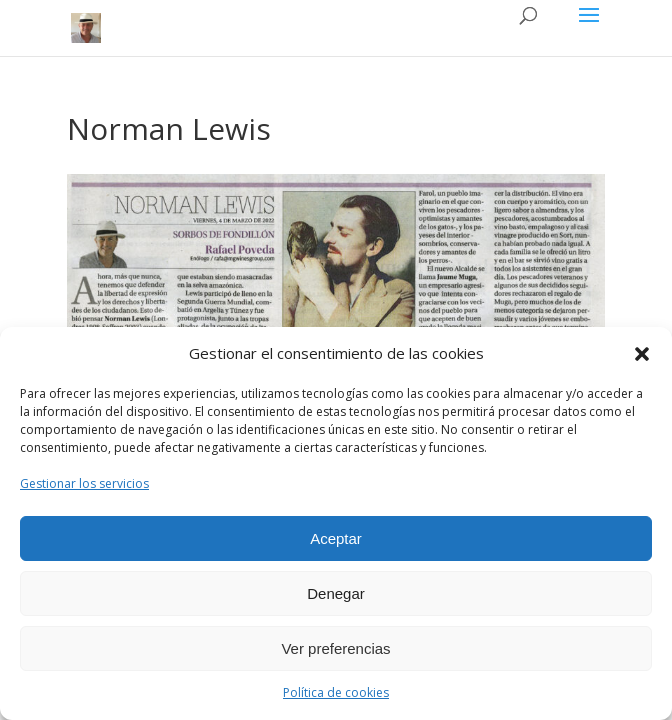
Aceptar (336, 538)
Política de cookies (336, 692)
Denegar (336, 593)
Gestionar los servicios (84, 483)
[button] (642, 354)
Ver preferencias (335, 648)
